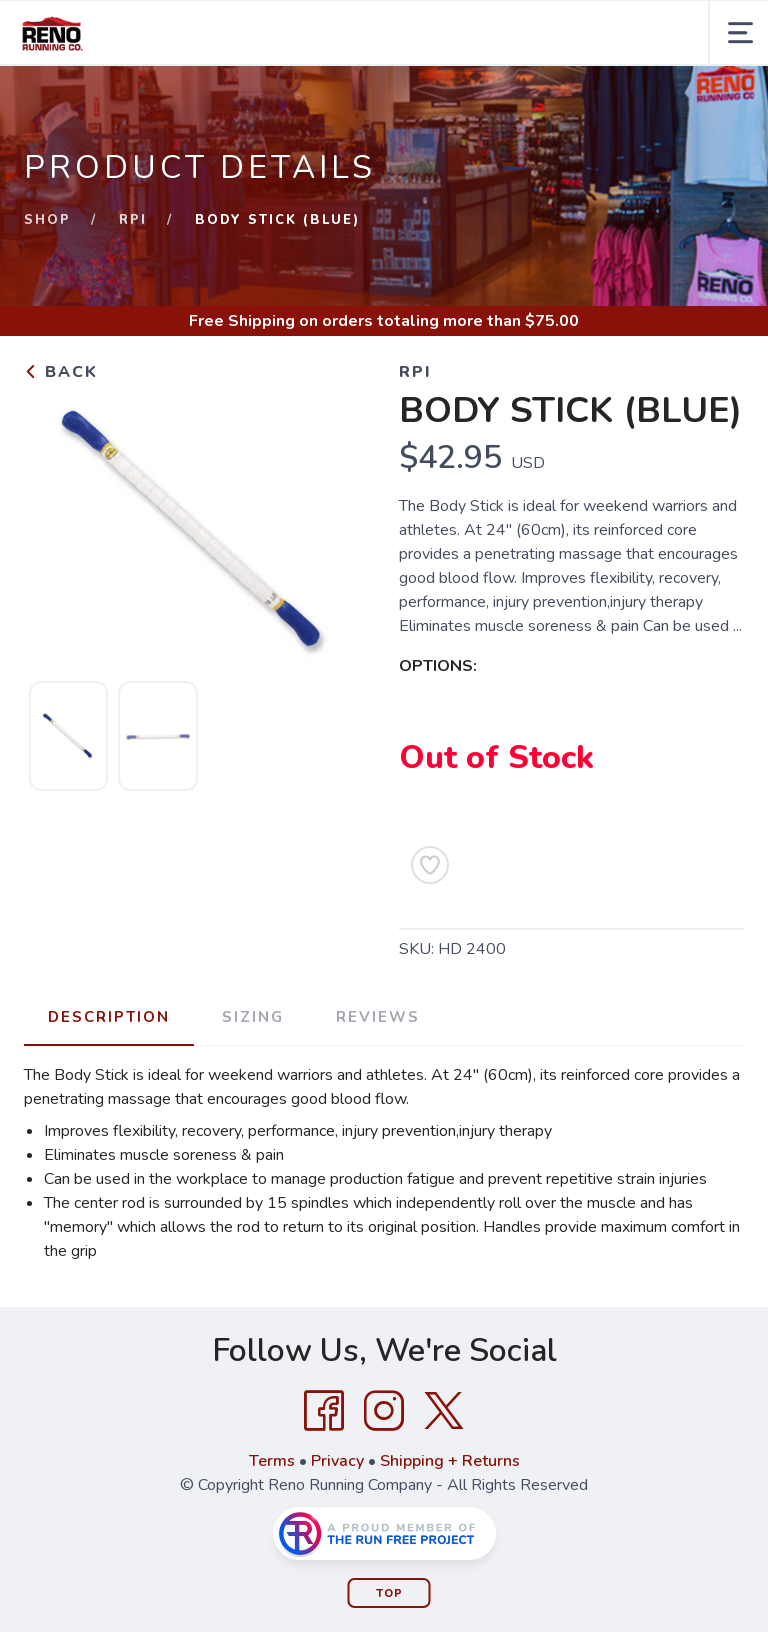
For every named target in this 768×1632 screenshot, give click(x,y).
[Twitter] (444, 1411)
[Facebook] (324, 1411)
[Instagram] (384, 1411)
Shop (47, 220)
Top (389, 1593)
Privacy (337, 1461)
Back (61, 372)
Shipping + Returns (450, 1461)
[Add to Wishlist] (430, 865)
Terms (272, 1461)
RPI (133, 220)
